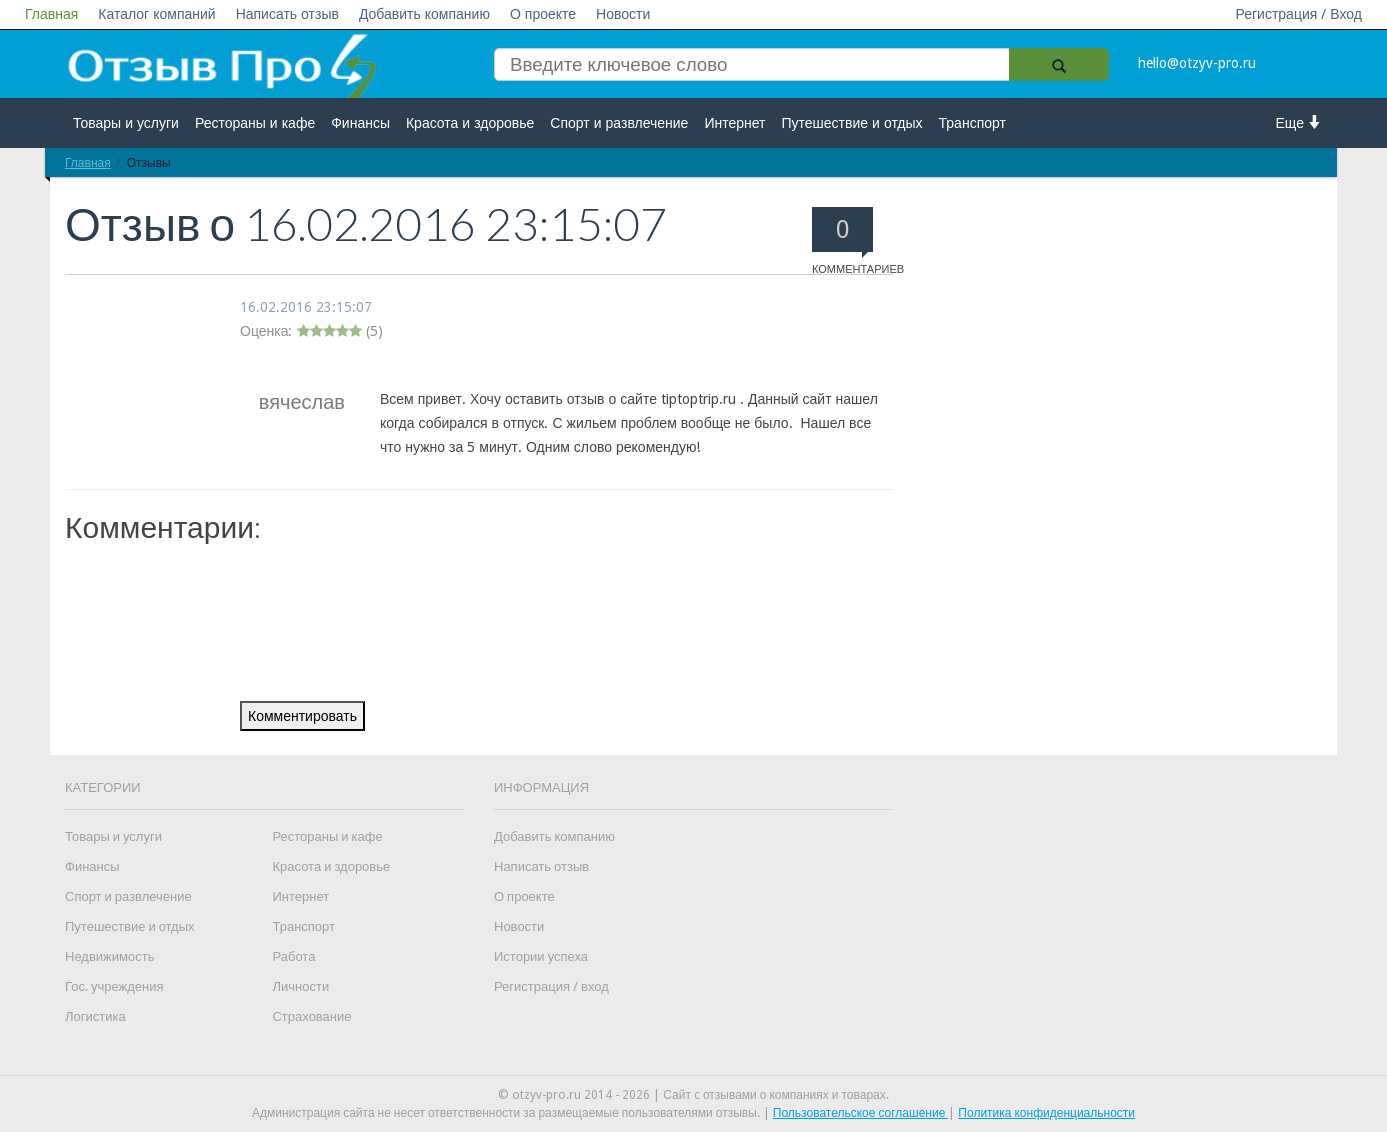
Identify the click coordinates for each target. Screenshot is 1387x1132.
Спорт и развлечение (619, 123)
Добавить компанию (424, 14)
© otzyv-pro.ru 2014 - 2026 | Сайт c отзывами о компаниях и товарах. (693, 1095)
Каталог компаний (156, 14)
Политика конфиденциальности (1046, 1113)
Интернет (734, 123)
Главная (51, 14)
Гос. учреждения (114, 986)
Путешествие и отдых (852, 123)
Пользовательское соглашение (861, 1113)
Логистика (95, 1016)
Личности (300, 986)
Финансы (360, 123)
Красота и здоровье (470, 123)
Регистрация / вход (551, 986)
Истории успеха (541, 956)
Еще (1299, 122)
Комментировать (302, 716)
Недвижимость (109, 956)
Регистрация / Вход (1298, 14)
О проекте (543, 14)
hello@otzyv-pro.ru (1197, 63)
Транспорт (972, 123)
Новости (623, 14)
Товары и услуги (126, 123)
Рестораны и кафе (255, 123)
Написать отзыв (287, 14)
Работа (293, 956)
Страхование (311, 1016)
